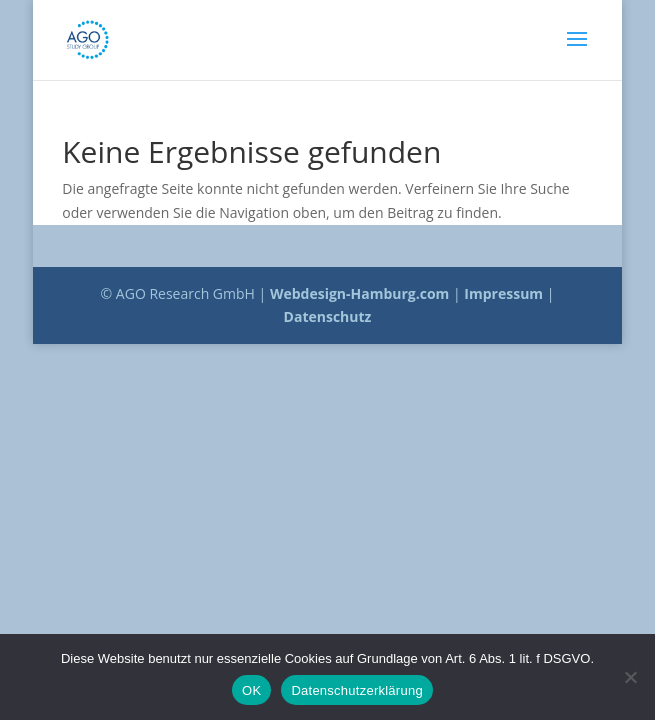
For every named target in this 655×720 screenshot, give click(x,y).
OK (251, 690)
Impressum (503, 293)
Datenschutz (328, 316)
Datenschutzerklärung (356, 690)
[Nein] (630, 677)
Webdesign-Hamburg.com (360, 293)
